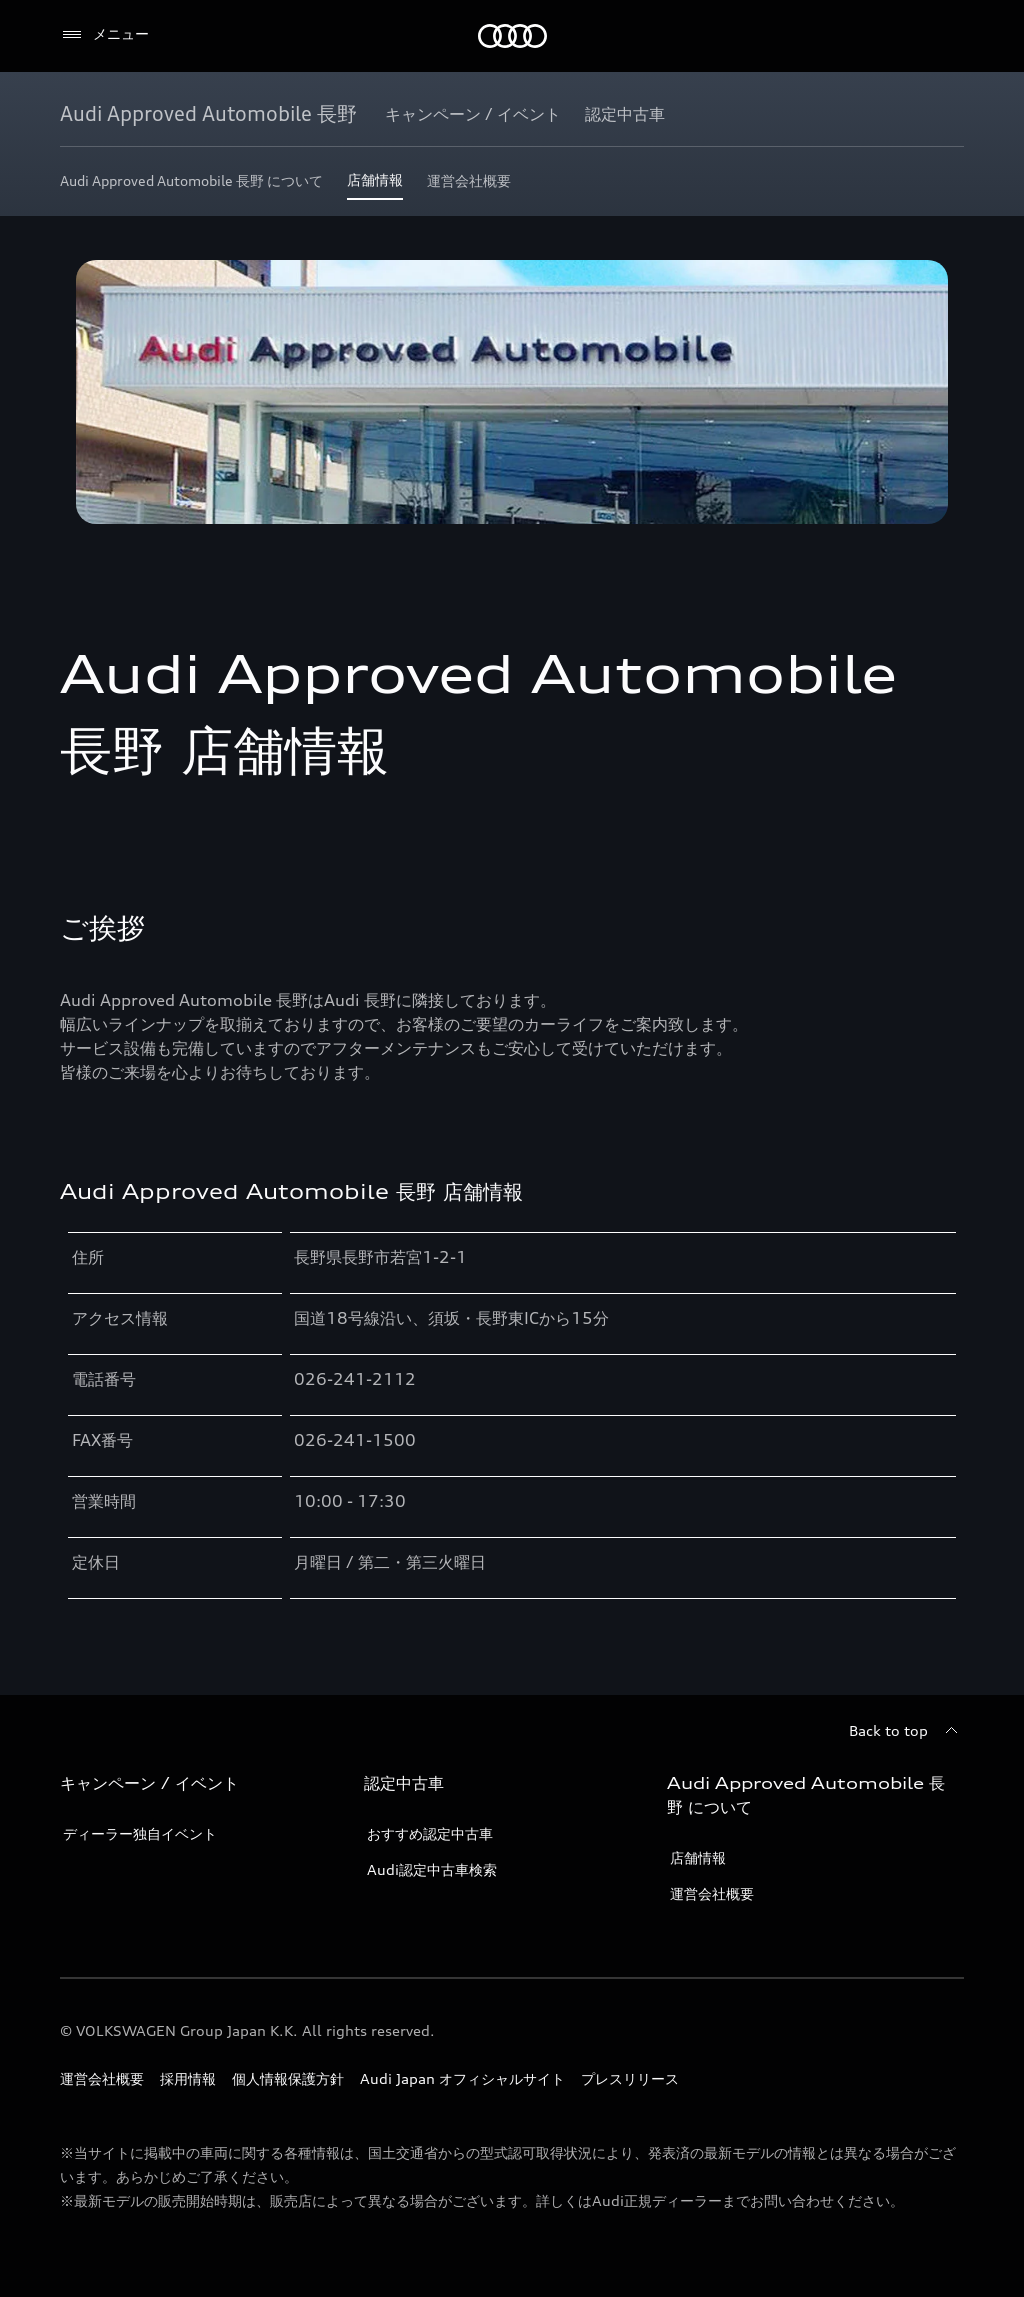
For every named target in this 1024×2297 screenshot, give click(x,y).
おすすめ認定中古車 (430, 1833)
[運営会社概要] (469, 185)
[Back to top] (906, 1731)
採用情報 (188, 2078)
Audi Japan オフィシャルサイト (462, 2078)
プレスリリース (630, 2078)
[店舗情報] (375, 185)
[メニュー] (104, 35)
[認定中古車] (625, 114)
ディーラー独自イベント (140, 1833)
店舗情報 (698, 1857)
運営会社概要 (712, 1893)
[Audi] (512, 36)
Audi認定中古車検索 (432, 1869)
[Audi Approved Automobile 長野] (208, 114)
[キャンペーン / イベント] (473, 114)
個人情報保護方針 (288, 2078)
